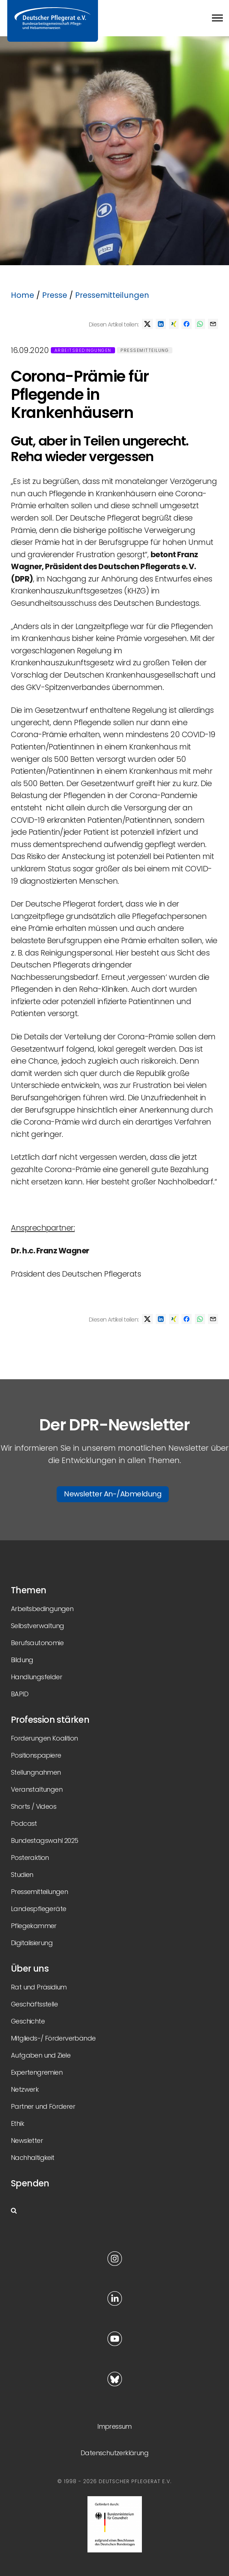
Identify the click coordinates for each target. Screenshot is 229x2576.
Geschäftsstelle (34, 2004)
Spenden (30, 2183)
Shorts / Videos (33, 1806)
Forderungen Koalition (44, 1738)
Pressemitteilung (144, 350)
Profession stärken (50, 1720)
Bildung (22, 1659)
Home (22, 295)
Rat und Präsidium (39, 1987)
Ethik (17, 2123)
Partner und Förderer (43, 2106)
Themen (28, 1590)
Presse (54, 295)
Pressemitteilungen (112, 295)
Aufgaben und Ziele (40, 2055)
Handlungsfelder (36, 1676)
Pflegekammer (34, 1925)
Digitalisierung (32, 1942)
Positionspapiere (36, 1755)
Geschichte (28, 2021)
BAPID (19, 1693)
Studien (22, 1874)
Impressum (114, 2426)
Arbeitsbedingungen (82, 350)
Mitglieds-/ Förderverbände (53, 2038)
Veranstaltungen (36, 1789)
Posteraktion (30, 1857)
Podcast (24, 1823)
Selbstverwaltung (37, 1625)
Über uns (30, 1969)
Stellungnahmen (36, 1772)
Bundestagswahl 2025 (44, 1840)
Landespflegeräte (38, 1908)
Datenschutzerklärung (114, 2452)
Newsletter (27, 2140)
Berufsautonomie (37, 1642)
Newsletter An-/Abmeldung (112, 1494)
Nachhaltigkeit (32, 2157)
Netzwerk (24, 2089)
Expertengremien (36, 2072)
